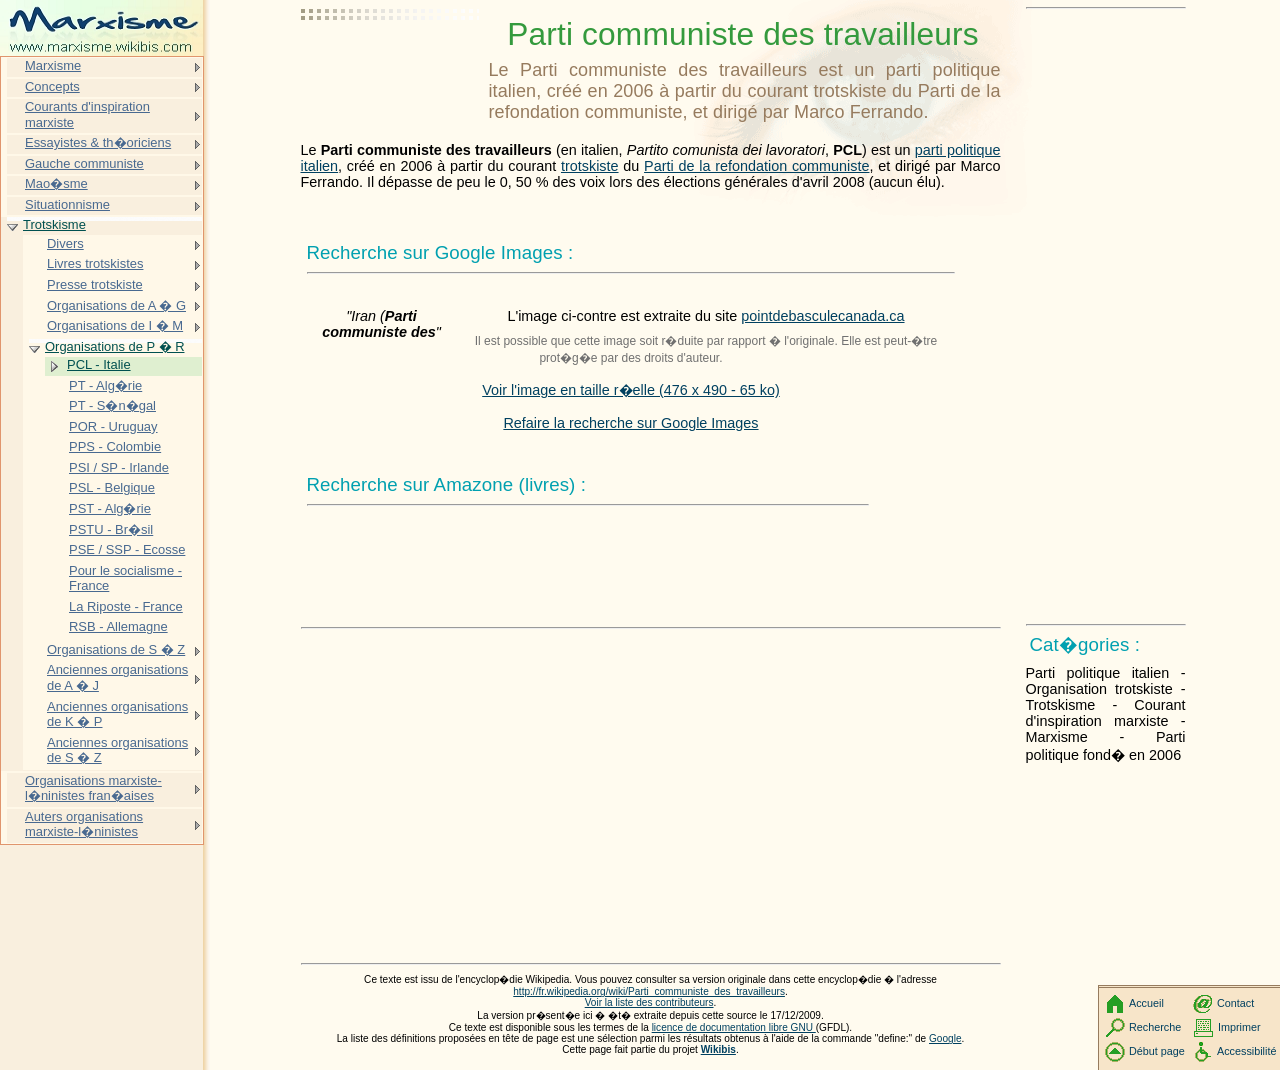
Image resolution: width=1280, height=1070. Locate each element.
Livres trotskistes (95, 263)
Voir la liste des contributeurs (649, 1002)
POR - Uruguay (113, 426)
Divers (65, 243)
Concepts (52, 86)
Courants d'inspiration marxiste (87, 114)
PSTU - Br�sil (111, 529)
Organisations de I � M (115, 325)
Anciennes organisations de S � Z (117, 750)
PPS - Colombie (115, 446)
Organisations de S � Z (116, 649)
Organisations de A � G (116, 305)
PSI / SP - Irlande (119, 467)
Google (945, 1038)
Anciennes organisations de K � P (117, 714)
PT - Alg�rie (105, 385)
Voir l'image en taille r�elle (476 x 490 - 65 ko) (631, 390)
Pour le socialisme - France (125, 578)
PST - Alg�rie (110, 508)
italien (320, 166)
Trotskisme (54, 224)
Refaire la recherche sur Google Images (630, 423)
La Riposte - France (126, 606)
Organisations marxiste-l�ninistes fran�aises (93, 788)
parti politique (958, 150)
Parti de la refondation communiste (756, 166)
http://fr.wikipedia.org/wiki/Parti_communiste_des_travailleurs (649, 991)
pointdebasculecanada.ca (822, 316)
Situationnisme (67, 204)
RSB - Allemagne (118, 626)
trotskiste (590, 166)
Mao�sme (56, 183)
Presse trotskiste (95, 284)
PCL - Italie (99, 364)
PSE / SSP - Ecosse (127, 549)
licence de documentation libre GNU (734, 1027)
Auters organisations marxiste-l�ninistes (84, 824)
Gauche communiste (84, 163)
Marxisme (53, 65)
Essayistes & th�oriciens (98, 142)
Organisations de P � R (114, 346)
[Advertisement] (391, 65)
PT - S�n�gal (112, 405)
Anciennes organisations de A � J (117, 677)
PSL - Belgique (112, 487)
